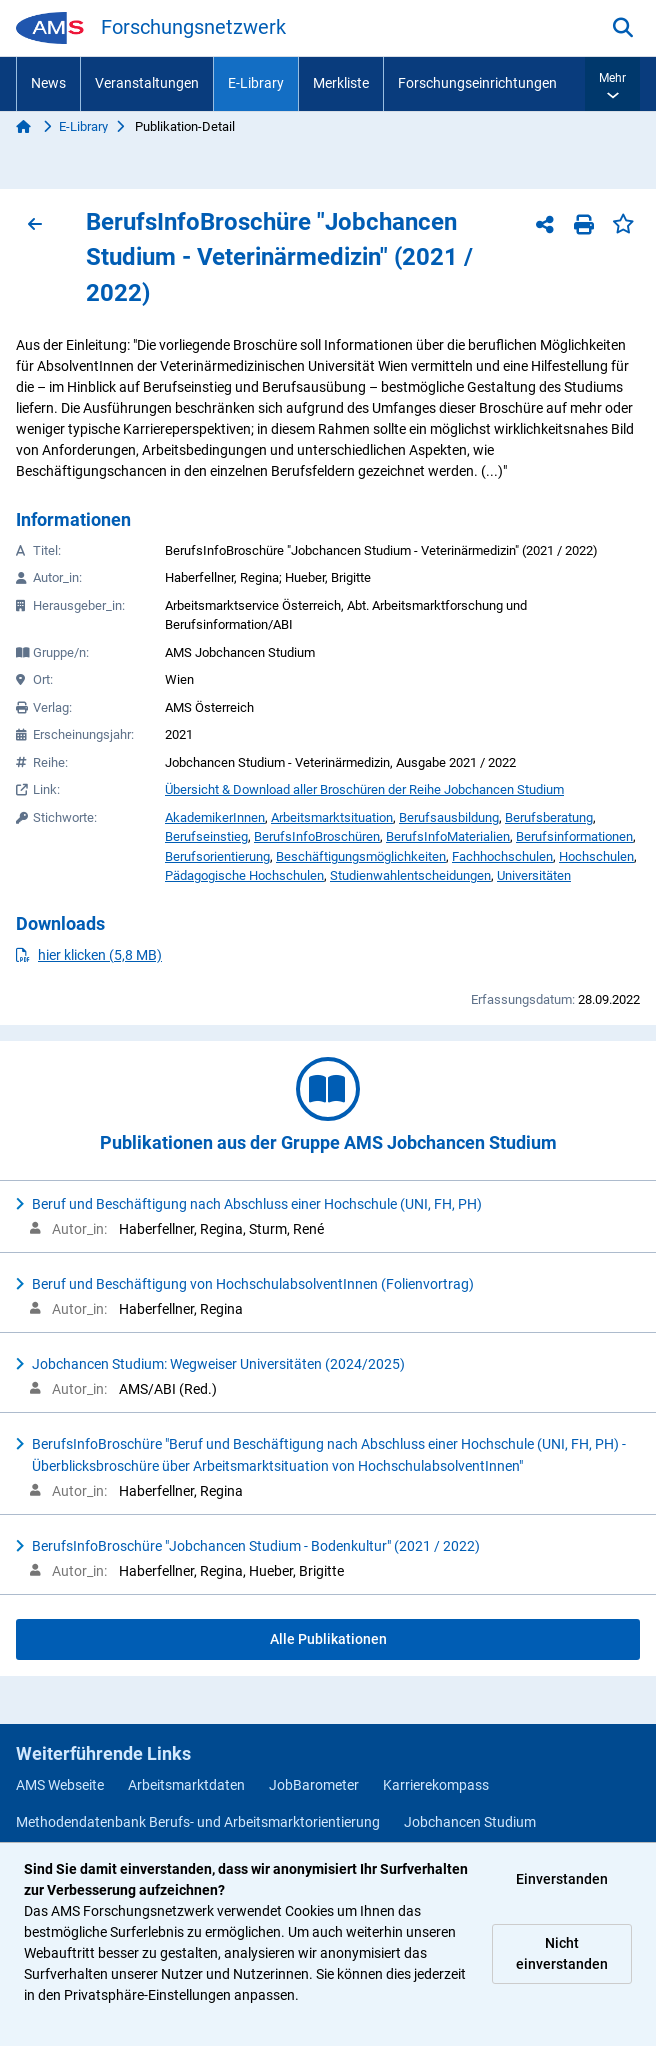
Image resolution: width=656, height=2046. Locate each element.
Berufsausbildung (449, 817)
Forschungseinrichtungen (477, 83)
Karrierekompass (436, 1785)
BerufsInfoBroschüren (317, 836)
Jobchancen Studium (470, 1822)
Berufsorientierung (217, 856)
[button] (612, 84)
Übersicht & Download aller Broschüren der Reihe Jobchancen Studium (364, 789)
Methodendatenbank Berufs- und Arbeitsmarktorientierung (198, 1822)
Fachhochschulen (502, 856)
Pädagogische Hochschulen (244, 875)
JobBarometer (314, 1785)
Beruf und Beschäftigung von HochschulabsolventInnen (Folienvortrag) (253, 1284)
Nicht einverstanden (562, 1953)
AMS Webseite (60, 1785)
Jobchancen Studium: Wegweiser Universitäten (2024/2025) (218, 1364)
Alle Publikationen (328, 1639)
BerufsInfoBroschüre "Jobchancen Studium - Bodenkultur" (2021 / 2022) (256, 1546)
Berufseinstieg (206, 836)
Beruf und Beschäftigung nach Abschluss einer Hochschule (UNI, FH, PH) (257, 1204)
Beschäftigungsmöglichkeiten (361, 856)
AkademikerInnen (215, 817)
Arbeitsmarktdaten (186, 1785)
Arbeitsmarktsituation (332, 817)
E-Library (256, 83)
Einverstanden (562, 1879)
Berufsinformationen (574, 836)
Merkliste (341, 83)
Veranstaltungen (147, 83)
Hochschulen (596, 856)
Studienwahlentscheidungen (410, 875)
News (48, 83)
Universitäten (534, 875)
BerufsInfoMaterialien (448, 836)
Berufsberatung (549, 817)
